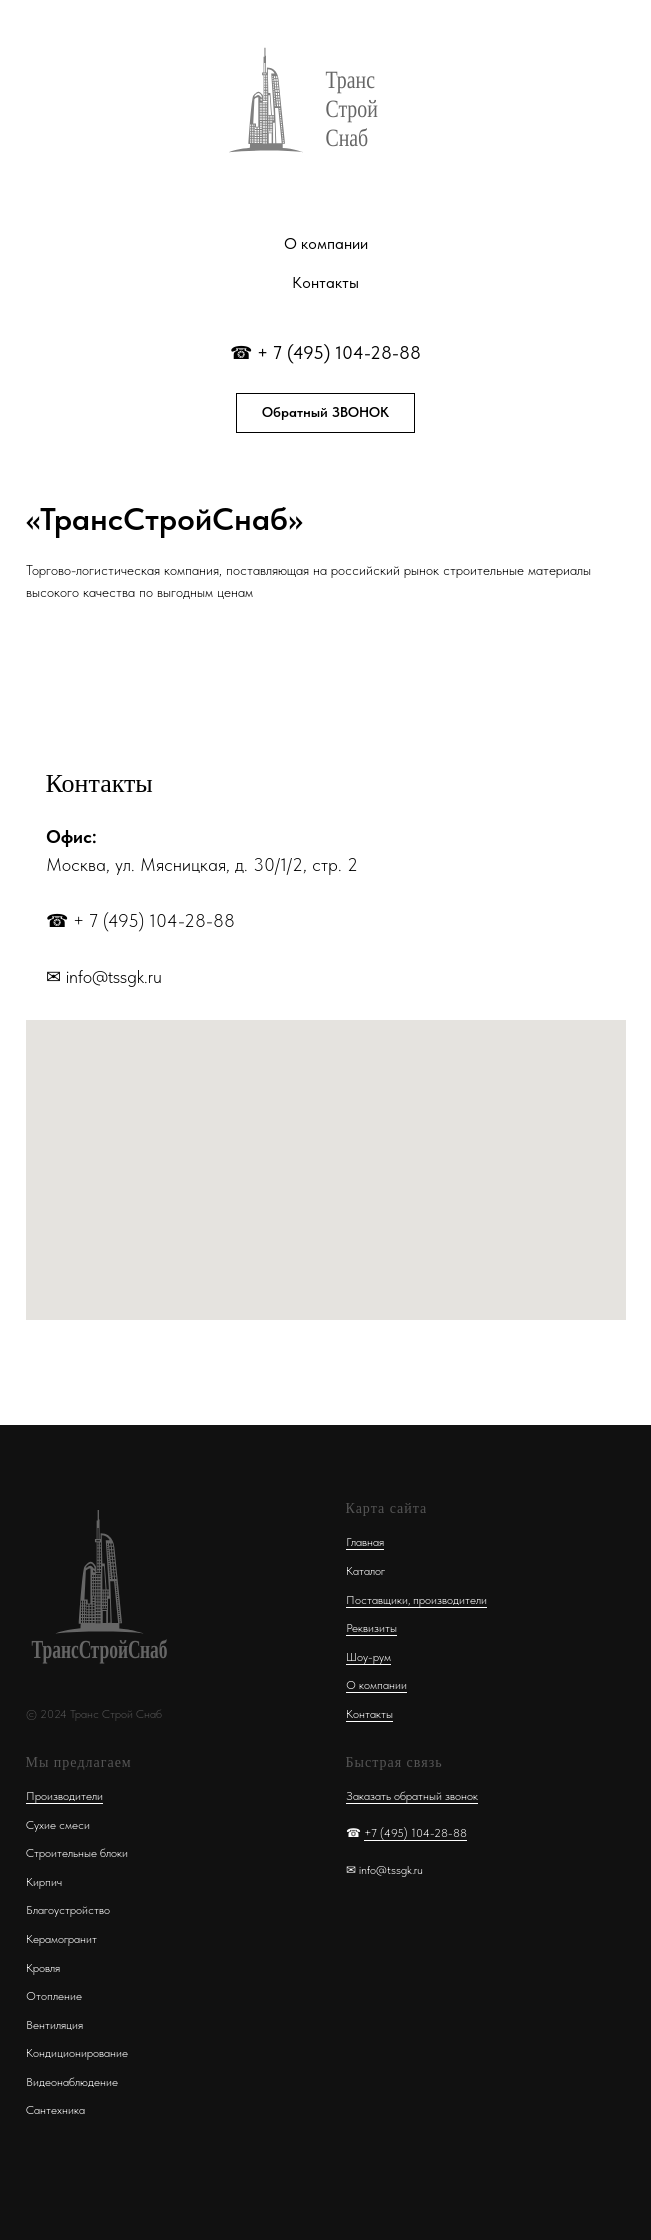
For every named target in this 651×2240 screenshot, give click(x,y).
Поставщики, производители (416, 1600)
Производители (64, 1796)
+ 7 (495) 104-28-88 (339, 352)
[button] (325, 413)
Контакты (325, 282)
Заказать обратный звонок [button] (412, 1796)
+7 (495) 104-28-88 (415, 1833)
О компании (326, 243)
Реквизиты (371, 1628)
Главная (365, 1542)
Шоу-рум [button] (368, 1657)
